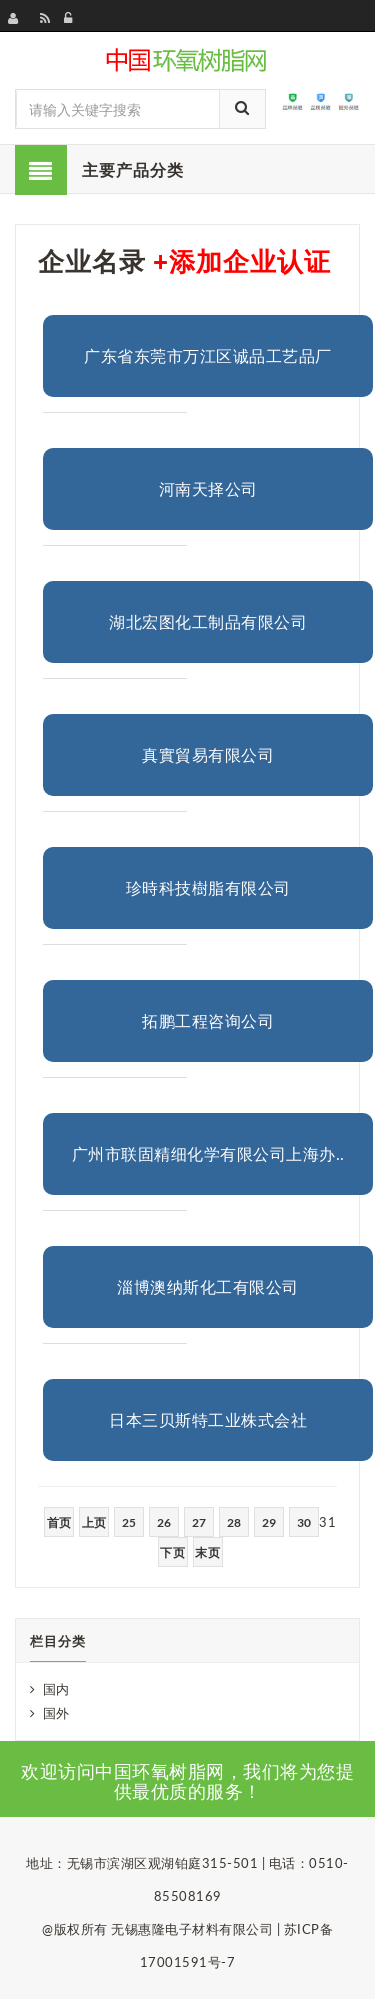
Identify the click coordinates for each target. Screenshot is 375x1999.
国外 (56, 1713)
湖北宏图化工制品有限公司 (208, 621)
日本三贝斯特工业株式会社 (208, 1419)
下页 (172, 1552)
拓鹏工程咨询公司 (208, 1020)
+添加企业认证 (242, 261)
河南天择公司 (208, 488)
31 (327, 1522)
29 (269, 1522)
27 (199, 1522)
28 (234, 1522)
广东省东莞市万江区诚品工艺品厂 (208, 355)
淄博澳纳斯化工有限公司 (208, 1286)
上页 (94, 1522)
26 (164, 1522)
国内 (56, 1689)
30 (304, 1522)
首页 (59, 1522)
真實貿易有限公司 (208, 754)
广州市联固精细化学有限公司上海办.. (208, 1153)
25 (129, 1522)
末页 (207, 1552)
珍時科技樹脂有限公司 (208, 887)
